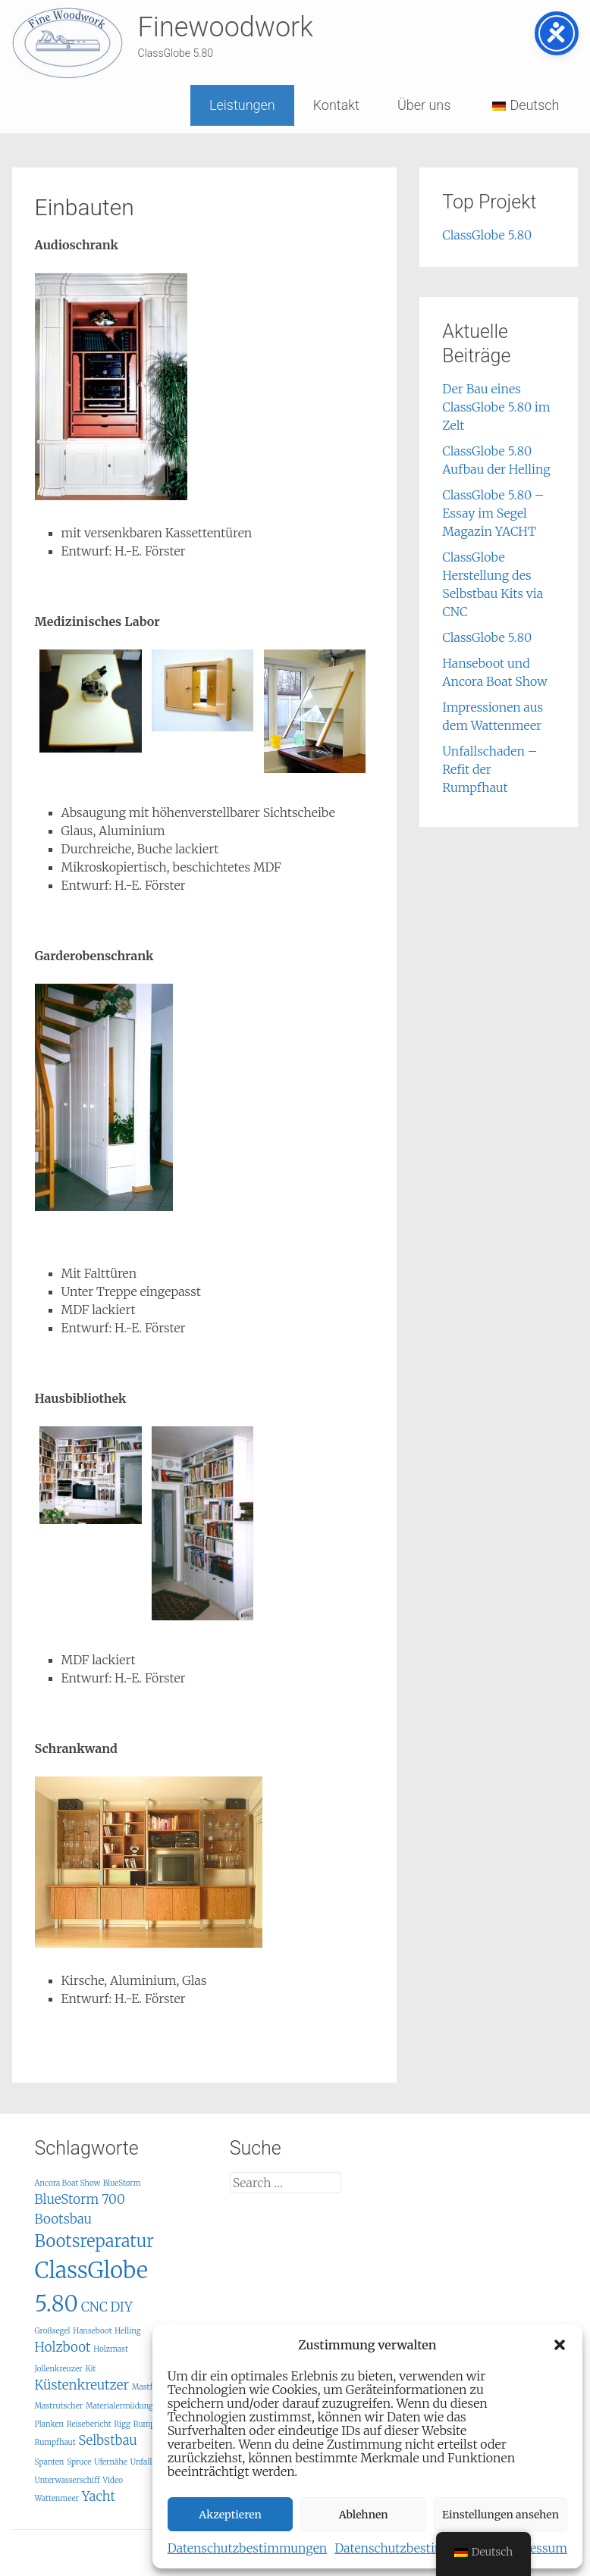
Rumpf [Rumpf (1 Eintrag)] (145, 2424)
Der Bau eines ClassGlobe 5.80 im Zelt (496, 407)
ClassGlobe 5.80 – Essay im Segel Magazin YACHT (493, 513)
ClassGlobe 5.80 (487, 235)
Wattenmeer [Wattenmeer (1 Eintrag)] (57, 2498)
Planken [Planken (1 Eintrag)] (49, 2424)
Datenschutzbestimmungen (248, 2548)
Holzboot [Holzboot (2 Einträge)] (63, 2347)
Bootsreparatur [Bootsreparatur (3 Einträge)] (94, 2241)
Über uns (423, 105)
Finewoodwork (225, 27)
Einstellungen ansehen (500, 2514)
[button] (559, 2344)
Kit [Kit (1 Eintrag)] (90, 2369)
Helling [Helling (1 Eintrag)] (127, 2331)
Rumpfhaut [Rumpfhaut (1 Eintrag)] (55, 2442)
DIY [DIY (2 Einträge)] (122, 2307)
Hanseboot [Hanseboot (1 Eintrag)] (92, 2331)
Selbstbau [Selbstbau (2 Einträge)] (107, 2440)
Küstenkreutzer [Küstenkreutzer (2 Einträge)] (82, 2385)
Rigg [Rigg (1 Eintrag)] (122, 2424)
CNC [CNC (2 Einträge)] (94, 2307)
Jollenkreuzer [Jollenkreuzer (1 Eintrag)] (59, 2369)
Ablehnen (363, 2514)
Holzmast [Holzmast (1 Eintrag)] (110, 2349)
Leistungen (242, 105)
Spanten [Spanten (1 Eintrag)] (49, 2462)
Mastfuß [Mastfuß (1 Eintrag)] (147, 2387)
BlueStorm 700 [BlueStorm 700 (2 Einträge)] (80, 2199)
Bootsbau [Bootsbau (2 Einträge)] (64, 2219)
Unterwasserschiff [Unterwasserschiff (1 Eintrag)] (67, 2480)
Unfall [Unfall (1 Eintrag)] (141, 2462)
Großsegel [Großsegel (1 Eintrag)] (53, 2331)
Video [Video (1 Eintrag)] (112, 2480)
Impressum (534, 2548)
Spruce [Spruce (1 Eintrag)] (79, 2462)
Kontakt (336, 105)
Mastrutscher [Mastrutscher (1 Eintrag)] (59, 2406)
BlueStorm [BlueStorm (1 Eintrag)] (122, 2183)
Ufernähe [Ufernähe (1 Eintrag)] (110, 2462)
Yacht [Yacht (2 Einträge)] (98, 2496)
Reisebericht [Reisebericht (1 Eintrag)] (89, 2424)
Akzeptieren (230, 2514)
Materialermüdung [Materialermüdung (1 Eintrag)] (119, 2406)
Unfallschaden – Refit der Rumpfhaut (489, 769)
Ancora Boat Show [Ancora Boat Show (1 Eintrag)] (67, 2183)
